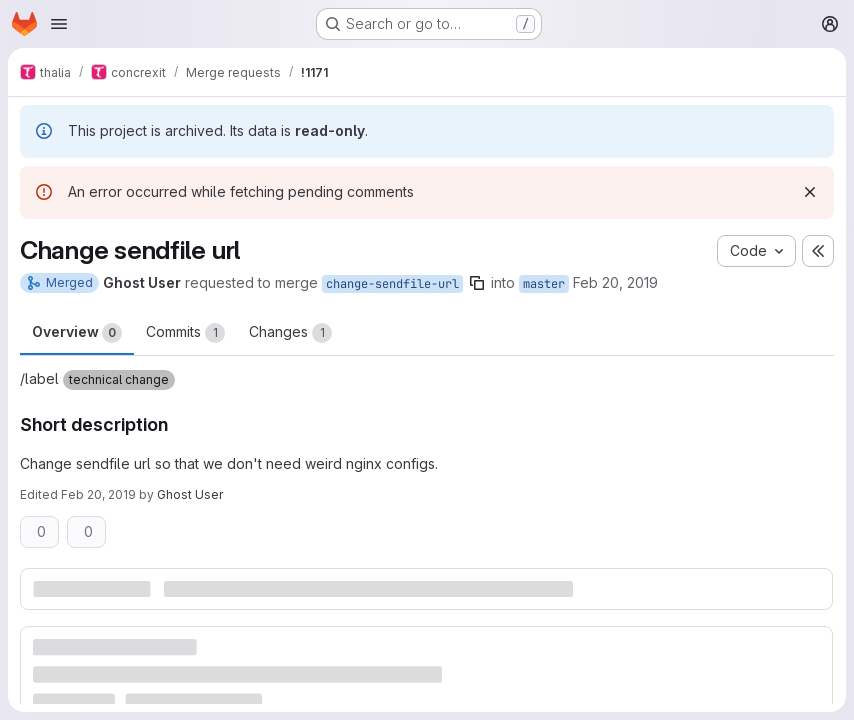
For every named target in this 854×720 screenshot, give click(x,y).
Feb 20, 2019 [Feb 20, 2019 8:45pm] (615, 282)
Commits (185, 333)
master (544, 284)
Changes (290, 333)
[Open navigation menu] (59, 24)
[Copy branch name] (477, 283)
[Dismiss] (810, 192)
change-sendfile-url (392, 284)
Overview (77, 333)
